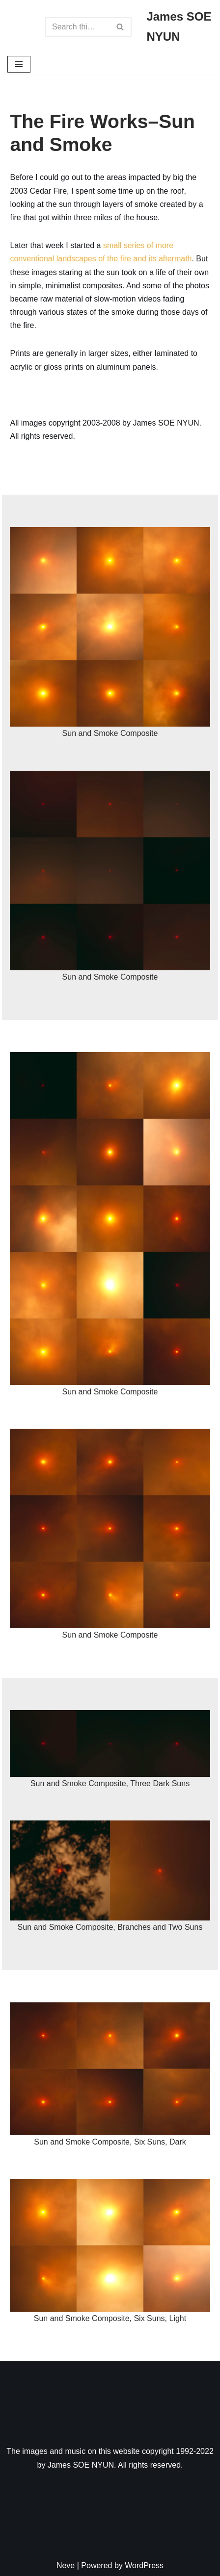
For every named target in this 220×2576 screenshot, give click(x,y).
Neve (65, 2565)
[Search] (77, 27)
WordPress (144, 2565)
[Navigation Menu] (18, 64)
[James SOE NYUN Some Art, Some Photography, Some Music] (179, 27)
